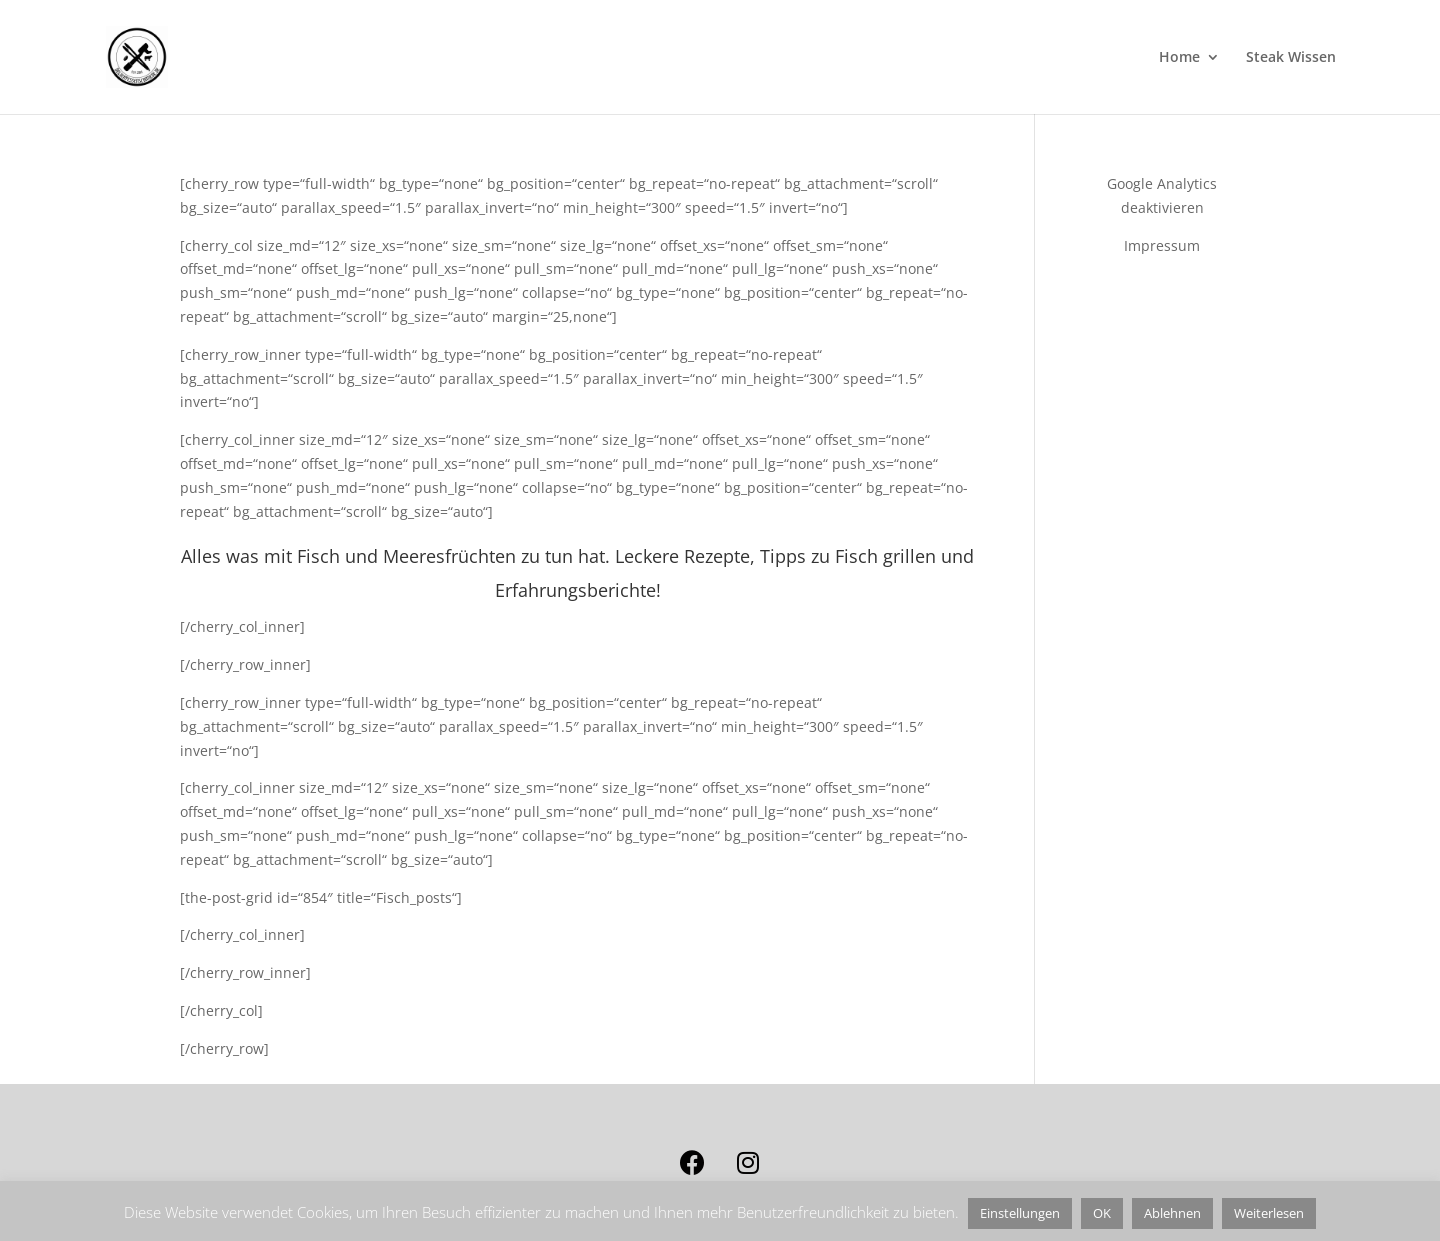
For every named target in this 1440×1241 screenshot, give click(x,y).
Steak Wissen (1291, 58)
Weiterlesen (1269, 1213)
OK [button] (1102, 1213)
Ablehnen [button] (1172, 1213)
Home (1179, 58)
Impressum (1162, 245)
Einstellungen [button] (1020, 1213)
